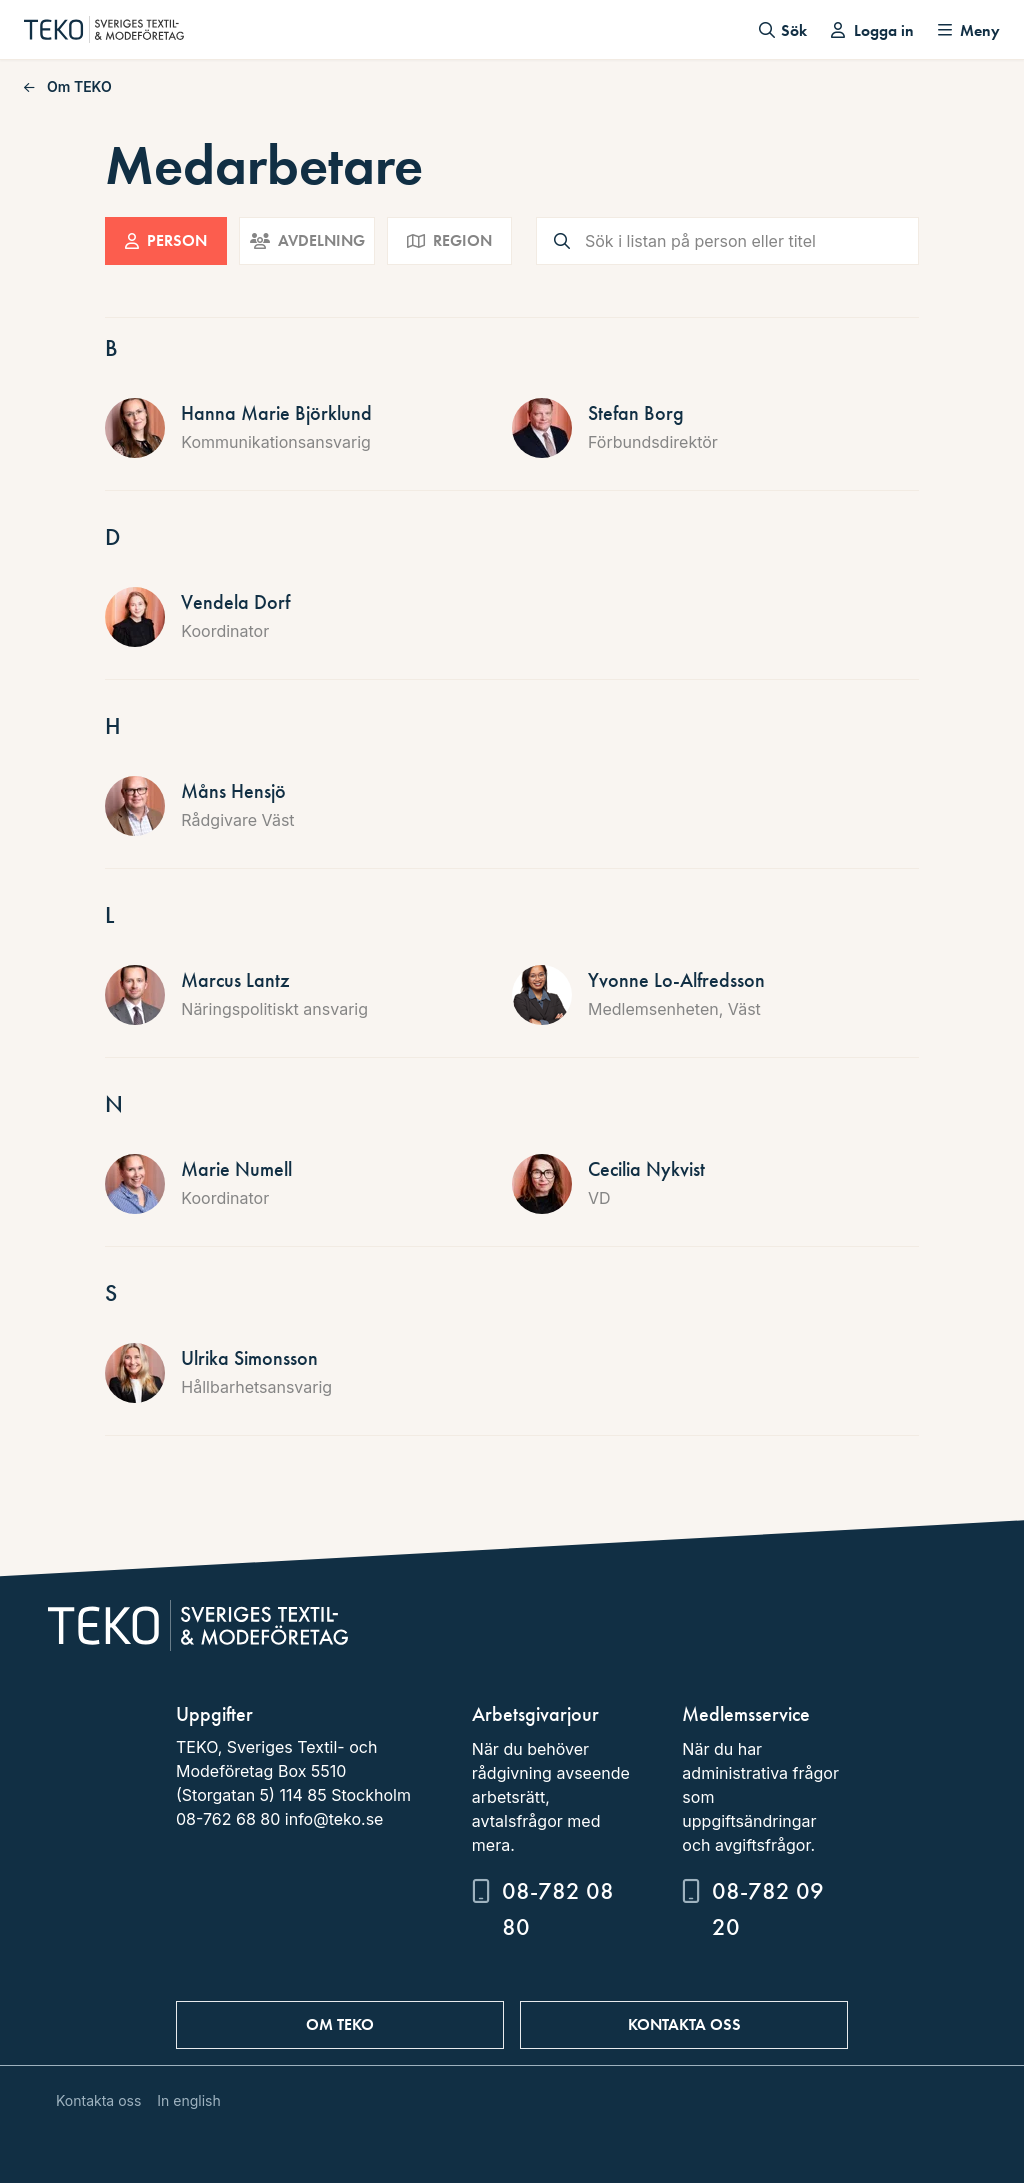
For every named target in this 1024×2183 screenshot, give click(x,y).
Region (449, 240)
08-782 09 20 (768, 1908)
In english (188, 2100)
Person (166, 240)
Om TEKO (68, 86)
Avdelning (307, 240)
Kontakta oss (684, 2024)
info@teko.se (334, 1819)
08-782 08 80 (558, 1908)
